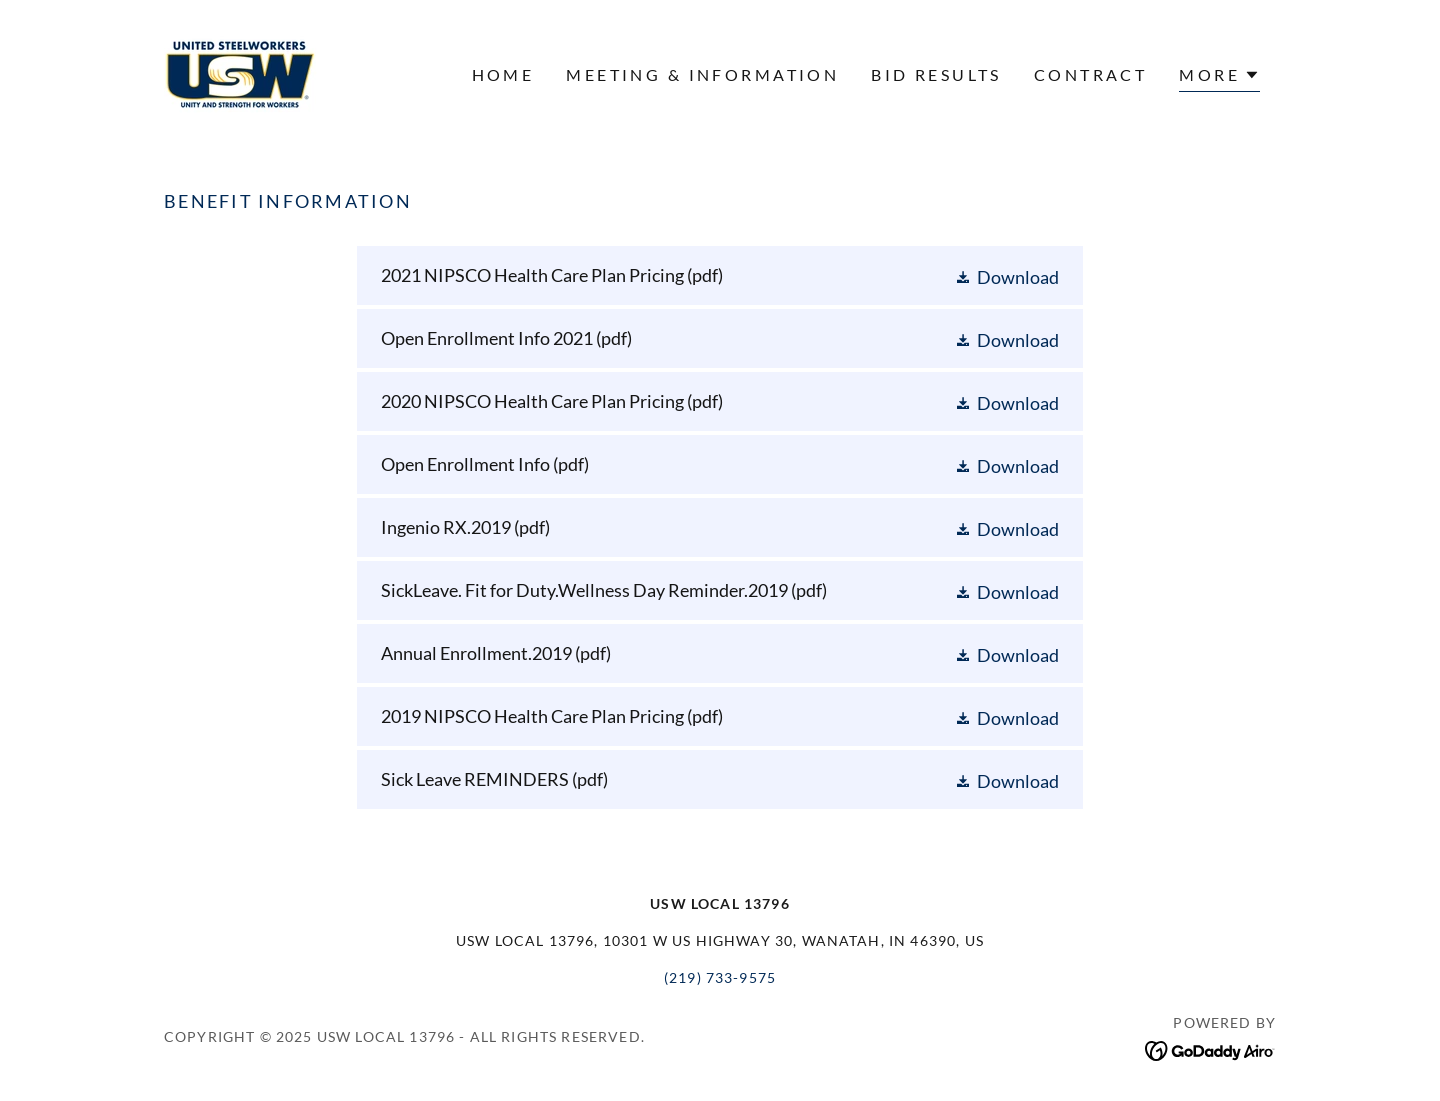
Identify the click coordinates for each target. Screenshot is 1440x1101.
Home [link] (503, 74)
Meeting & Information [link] (702, 74)
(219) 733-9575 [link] (720, 977)
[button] (1219, 77)
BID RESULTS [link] (936, 74)
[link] (240, 72)
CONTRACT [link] (1090, 74)
